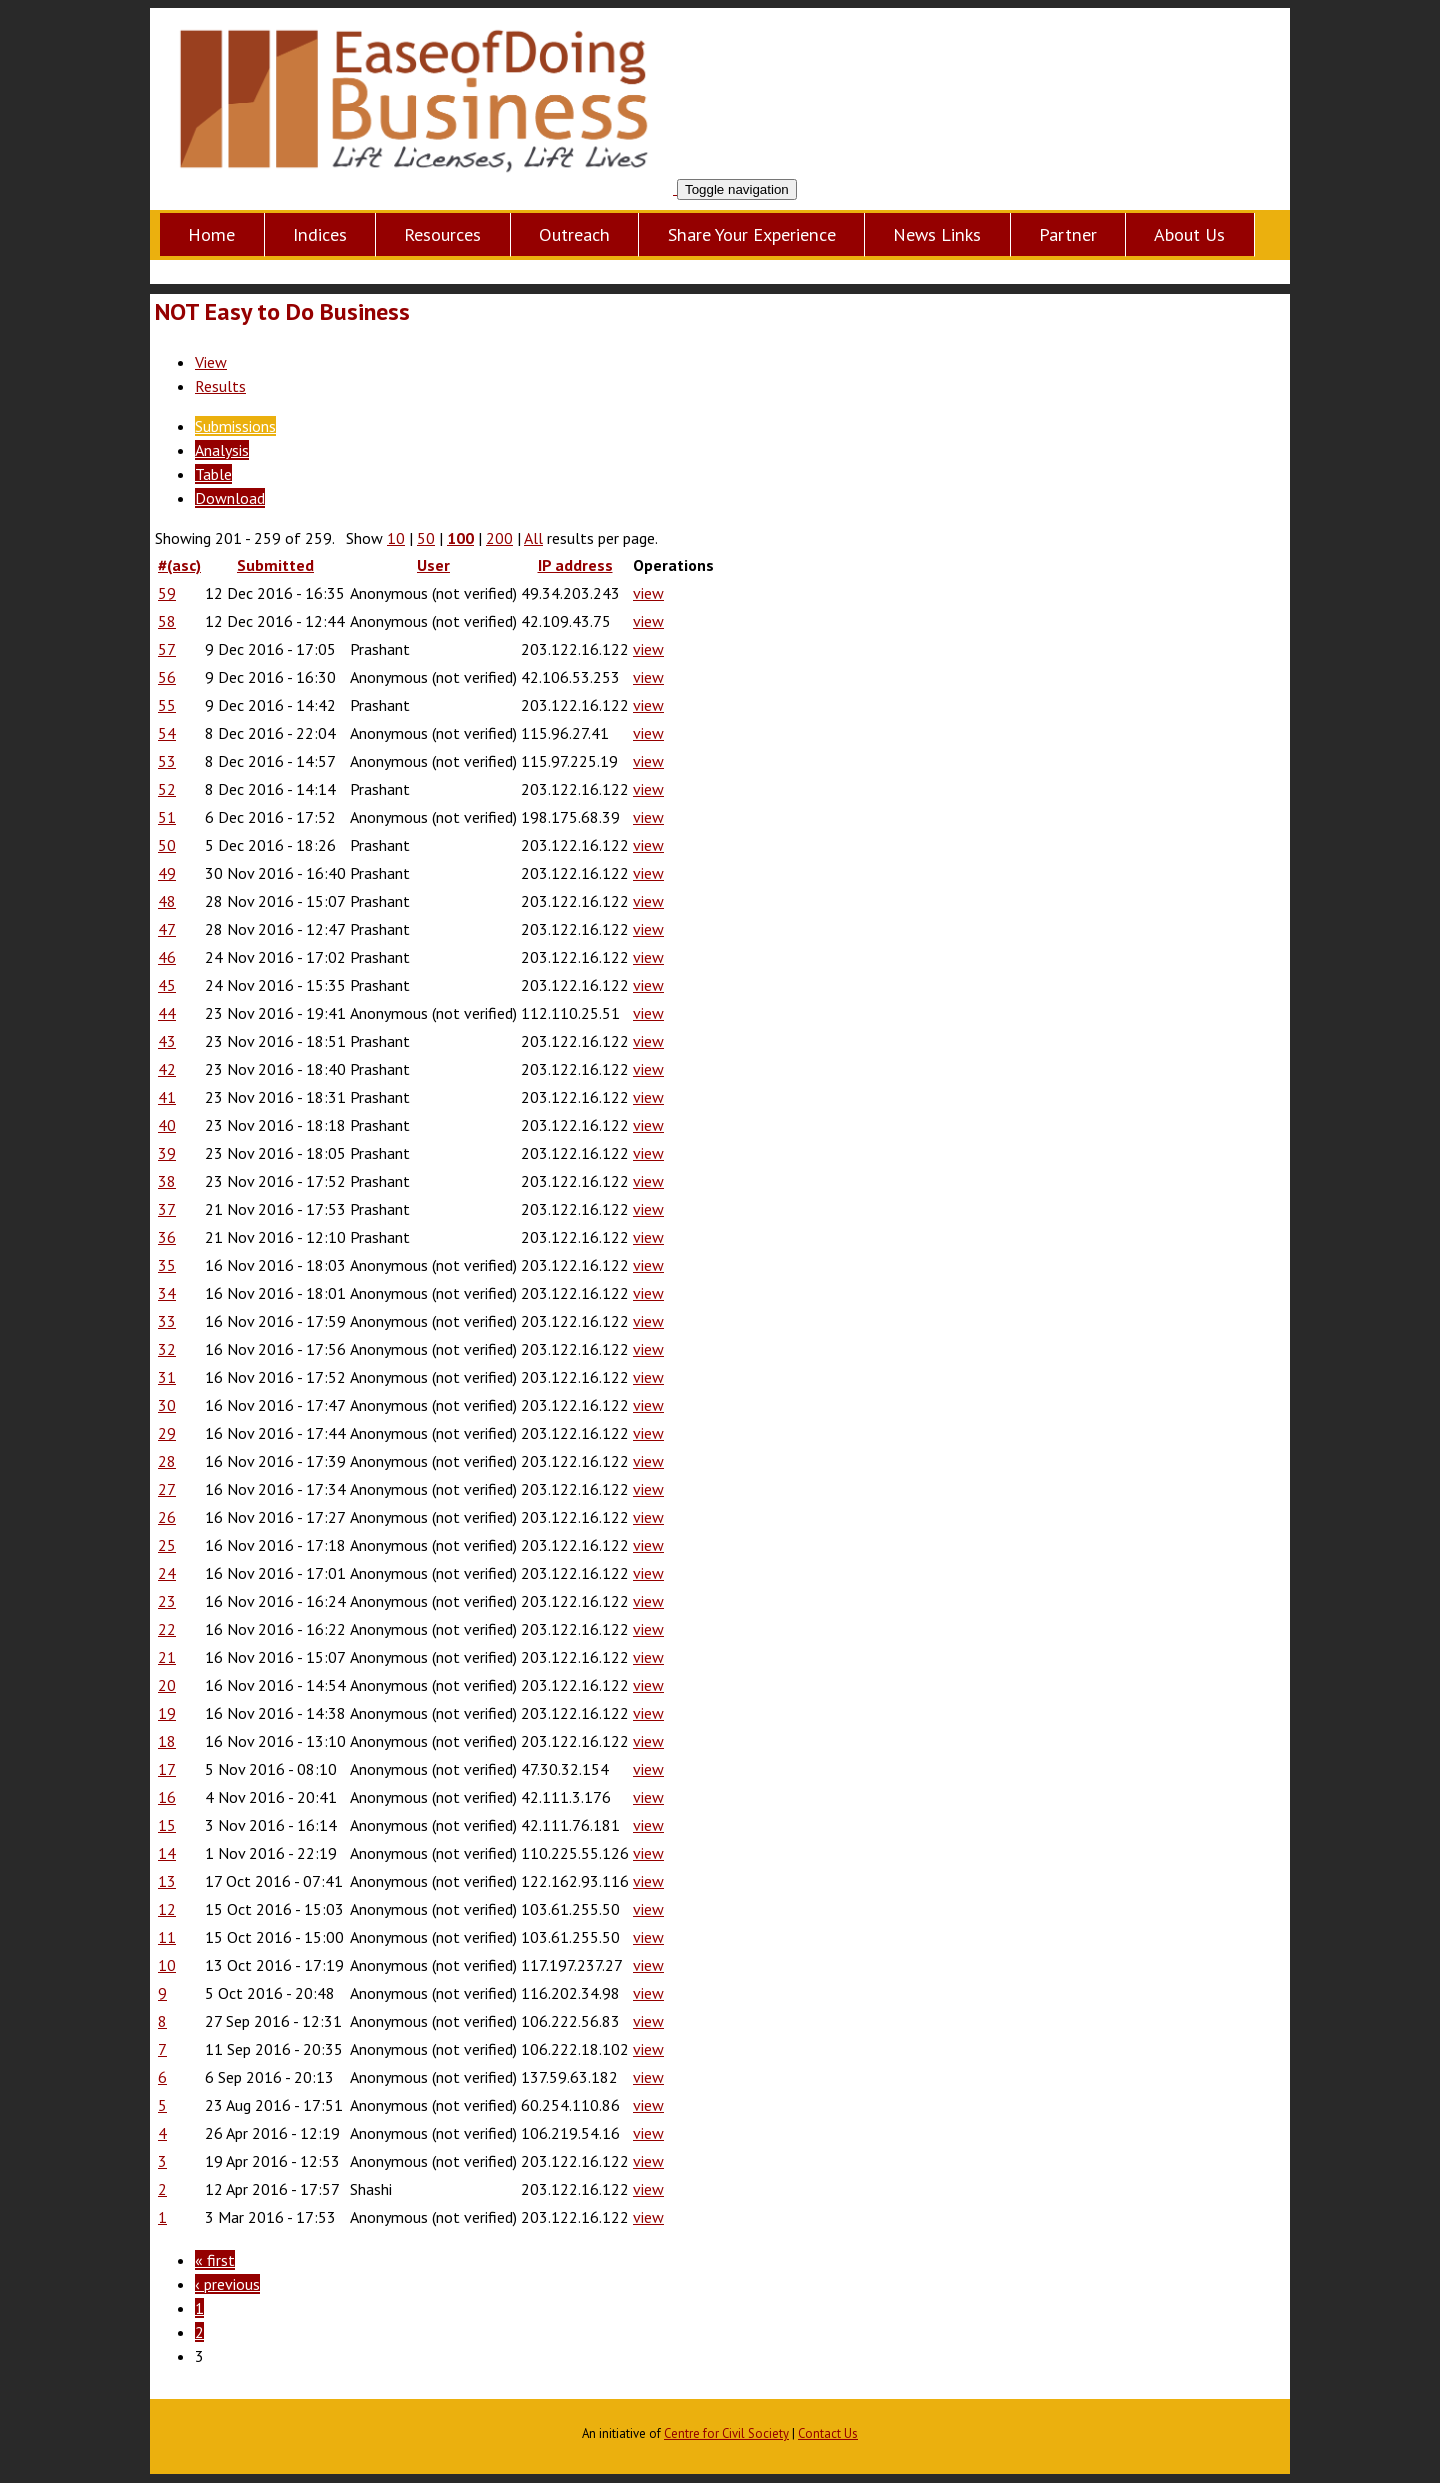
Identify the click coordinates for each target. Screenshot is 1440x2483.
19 (167, 1713)
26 (167, 1517)
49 (167, 873)
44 (167, 1013)
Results (220, 386)
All (533, 538)
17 (167, 1769)
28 (167, 1461)
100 (460, 538)
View (211, 362)
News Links (937, 234)
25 (167, 1545)
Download (230, 498)
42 (167, 1069)
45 (167, 985)
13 (167, 1881)
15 (167, 1825)
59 (167, 593)
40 (167, 1125)
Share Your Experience (752, 234)
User (433, 565)
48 (167, 901)
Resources (442, 234)
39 (167, 1153)
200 (499, 538)
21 (167, 1657)
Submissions (235, 426)
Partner (1068, 234)
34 (167, 1293)
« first (215, 2260)
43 (167, 1041)
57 (167, 649)
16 (167, 1797)
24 (167, 1573)
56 (167, 677)
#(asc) (179, 565)
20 (167, 1685)
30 (167, 1405)
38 (167, 1181)
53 (167, 761)
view (648, 593)
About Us (1189, 234)
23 (167, 1601)
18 (167, 1741)
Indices (320, 234)
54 (167, 733)
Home (211, 234)
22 (167, 1629)
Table (213, 474)
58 (167, 621)
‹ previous (227, 2284)
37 (167, 1209)
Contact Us (828, 2433)
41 (167, 1097)
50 (426, 538)
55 (167, 705)
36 (167, 1237)
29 (167, 1433)
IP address (575, 565)
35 (167, 1265)
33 (167, 1321)
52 (167, 789)
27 (167, 1489)
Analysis (222, 450)
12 (167, 1909)
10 (396, 538)
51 (167, 817)
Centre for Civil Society (726, 2433)
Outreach (574, 234)
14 (167, 1853)
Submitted (275, 565)
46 (167, 957)
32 (167, 1349)
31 (167, 1377)
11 (167, 1937)
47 (167, 929)
